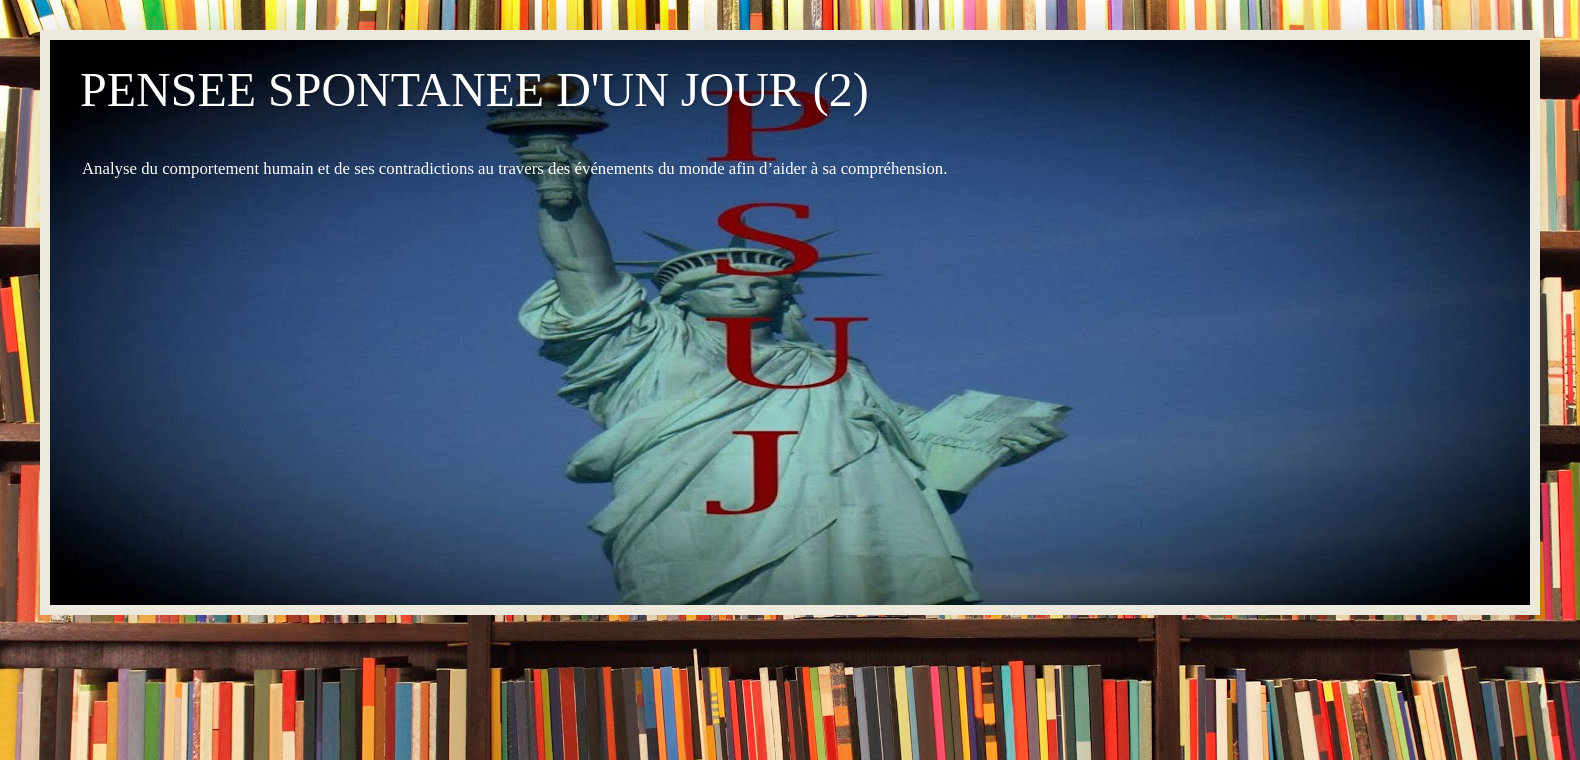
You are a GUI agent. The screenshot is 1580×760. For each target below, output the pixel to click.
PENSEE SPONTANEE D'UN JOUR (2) (474, 89)
